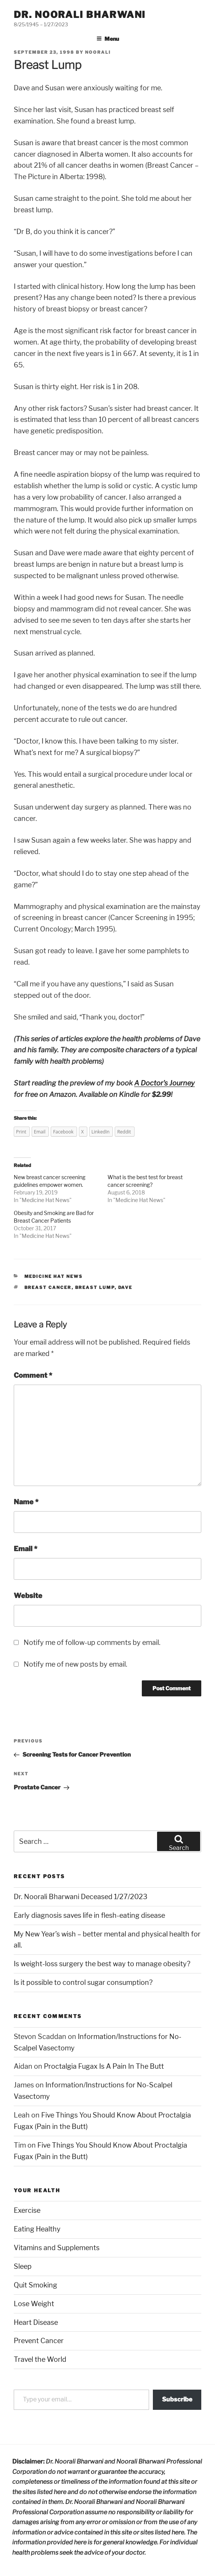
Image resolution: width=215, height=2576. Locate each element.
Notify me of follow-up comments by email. (92, 1642)
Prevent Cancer (39, 2341)
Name (26, 1502)
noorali (98, 52)
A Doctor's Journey (164, 1083)
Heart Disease (36, 2322)
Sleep (23, 2266)
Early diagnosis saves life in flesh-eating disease (89, 1915)
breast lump (95, 1287)
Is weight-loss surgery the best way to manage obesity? (102, 1964)
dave (125, 1287)
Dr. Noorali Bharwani (80, 14)
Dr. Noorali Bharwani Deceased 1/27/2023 (81, 1897)
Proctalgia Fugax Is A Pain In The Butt (104, 2066)
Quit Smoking (35, 2285)
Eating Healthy (37, 2229)
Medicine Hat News (45, 1200)
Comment (33, 1375)
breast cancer (48, 1287)
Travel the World (40, 2359)
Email (25, 1549)
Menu (107, 38)
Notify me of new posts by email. (75, 1664)
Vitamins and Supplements (56, 2248)
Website (28, 1596)
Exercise (27, 2210)
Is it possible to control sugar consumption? (83, 1982)
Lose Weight (34, 2304)
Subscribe (177, 2399)
